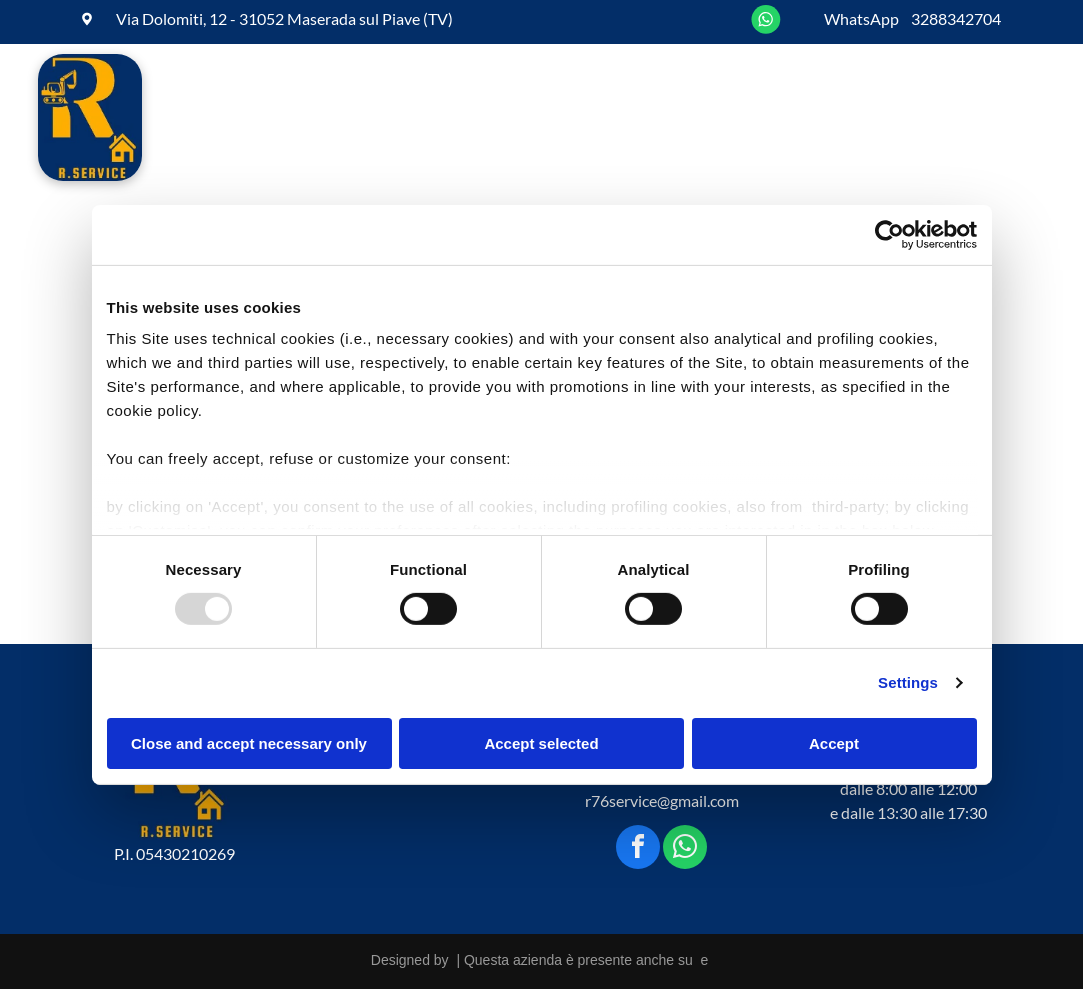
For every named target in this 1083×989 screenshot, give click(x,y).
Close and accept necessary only (249, 743)
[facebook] (638, 849)
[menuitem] (244, 120)
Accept (834, 743)
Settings (908, 682)
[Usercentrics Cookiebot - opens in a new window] (889, 234)
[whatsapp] (685, 849)
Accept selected (541, 743)
